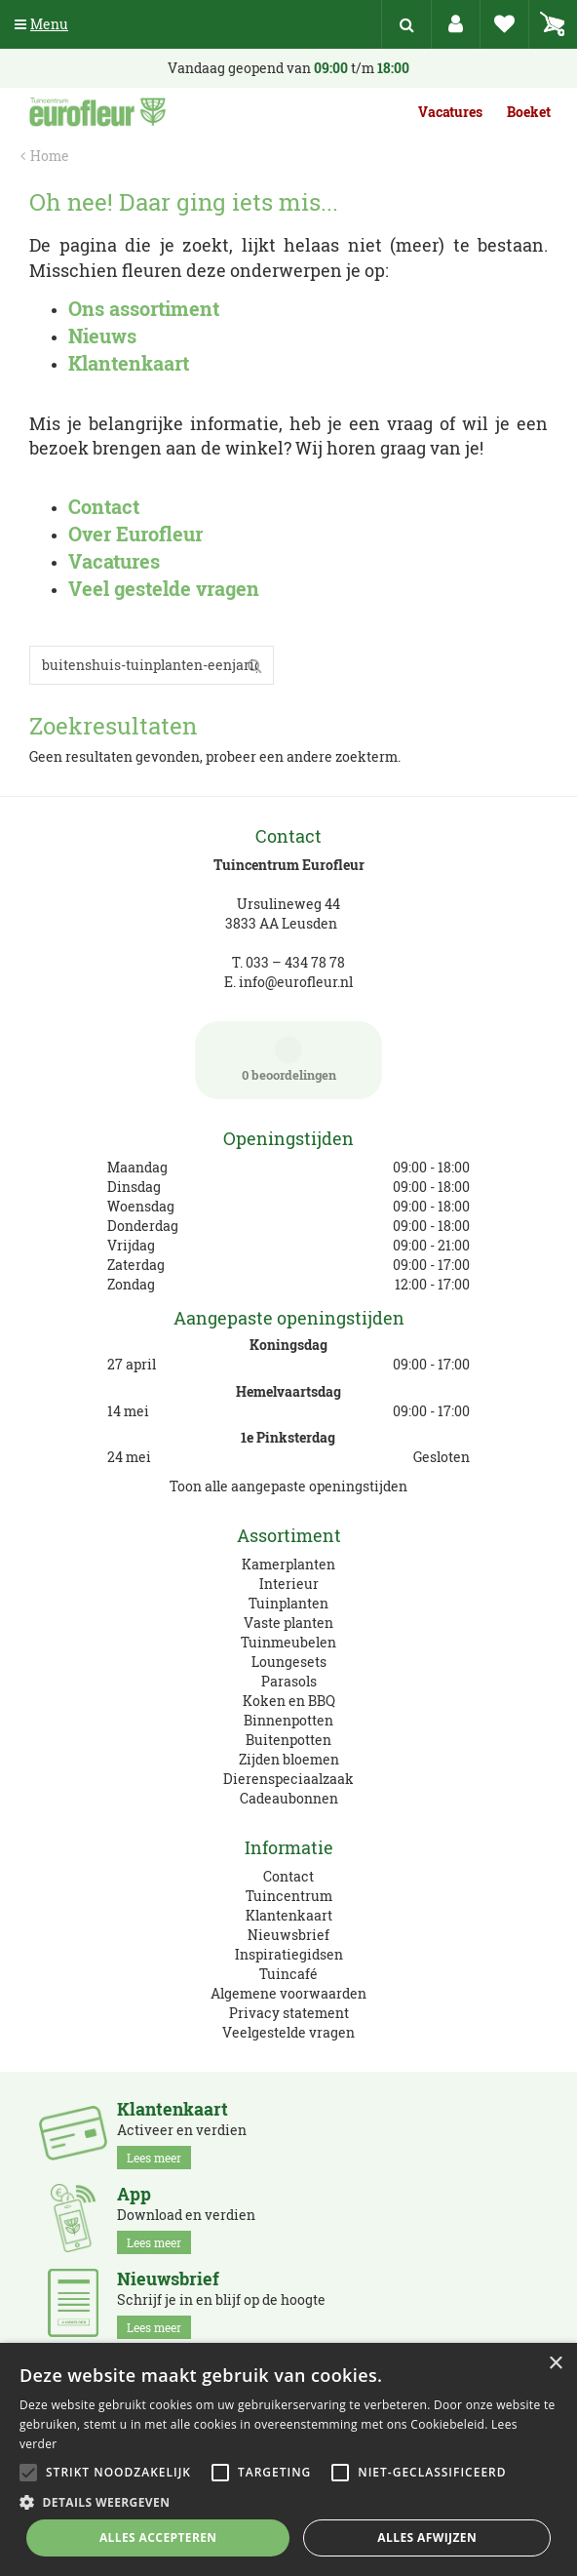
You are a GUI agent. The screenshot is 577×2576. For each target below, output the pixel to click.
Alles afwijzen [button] (427, 2537)
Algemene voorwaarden (288, 1993)
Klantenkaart (289, 1915)
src (406, 24)
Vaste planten (288, 1622)
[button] (288, 2501)
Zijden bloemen (289, 1759)
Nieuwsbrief (288, 1934)
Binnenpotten (288, 1720)
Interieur (289, 1583)
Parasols (289, 1681)
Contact (288, 1876)
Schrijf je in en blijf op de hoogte (221, 2304)
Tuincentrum (289, 1895)
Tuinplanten (288, 1603)
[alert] (288, 2459)
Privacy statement (289, 2012)
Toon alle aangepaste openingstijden (288, 1486)
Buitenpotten (288, 1739)
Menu (41, 24)
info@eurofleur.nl (296, 981)
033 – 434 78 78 (295, 962)
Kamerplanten (288, 1564)
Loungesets (289, 1661)
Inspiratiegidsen (289, 1954)
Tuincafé (288, 1973)
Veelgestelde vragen (288, 2032)
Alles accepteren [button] (158, 2537)
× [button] (555, 2364)
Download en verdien (186, 2219)
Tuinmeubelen (288, 1642)
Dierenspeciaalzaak (288, 1778)
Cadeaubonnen (289, 1798)
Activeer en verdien (182, 2134)
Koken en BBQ (289, 1700)
